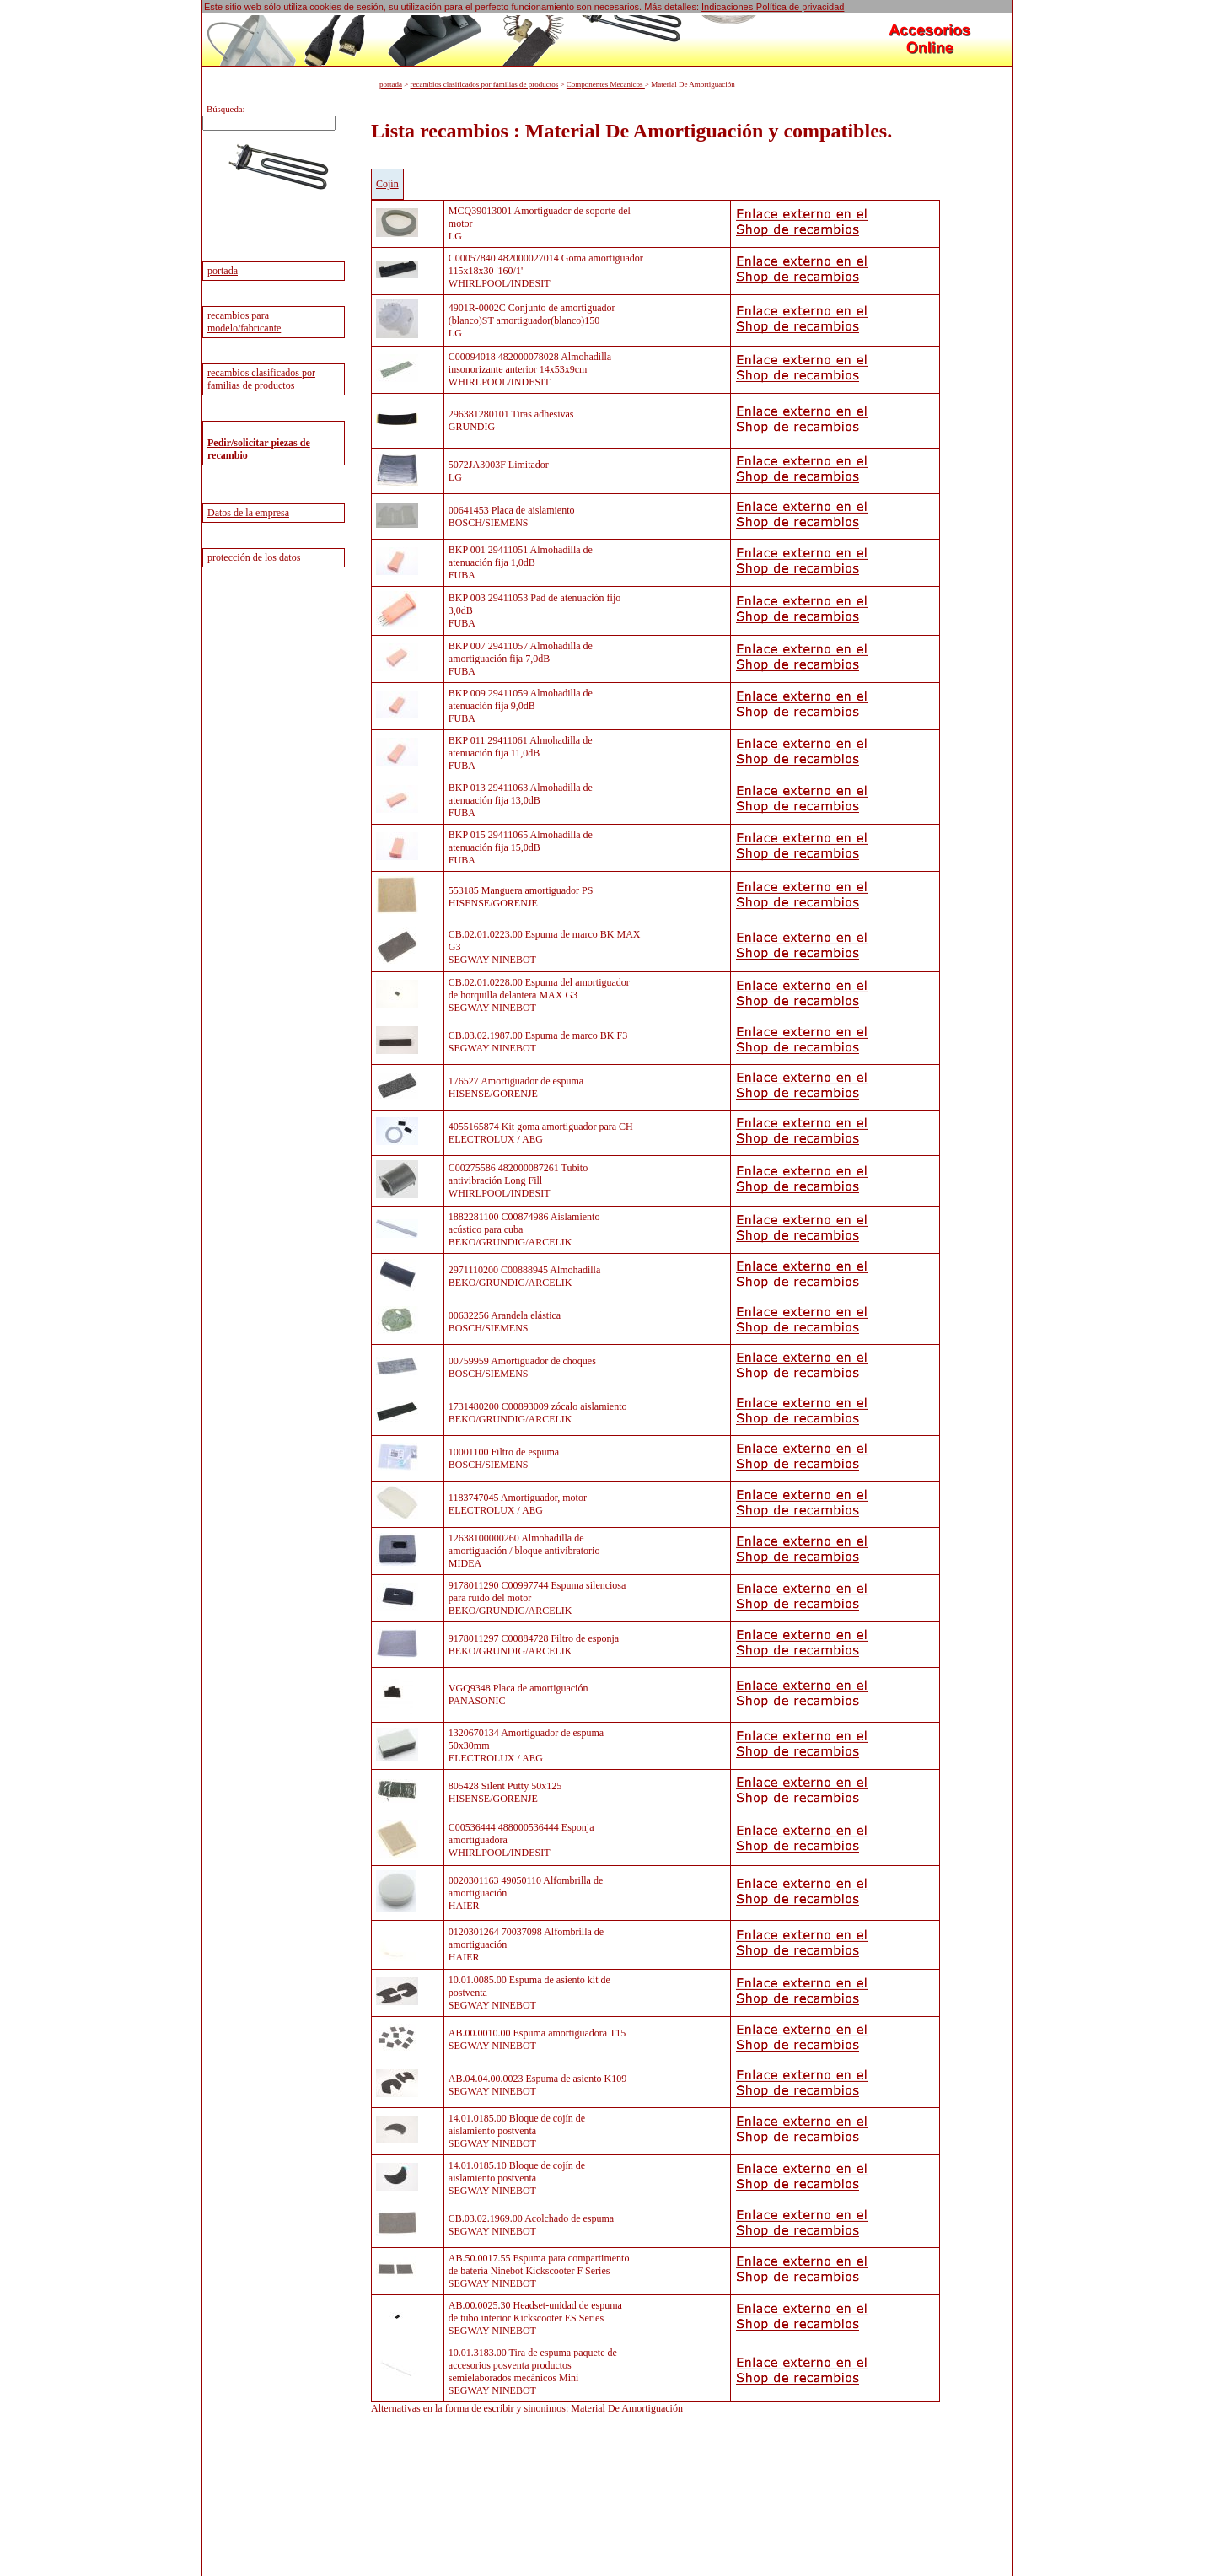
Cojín (387, 184)
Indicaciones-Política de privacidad (772, 7)
